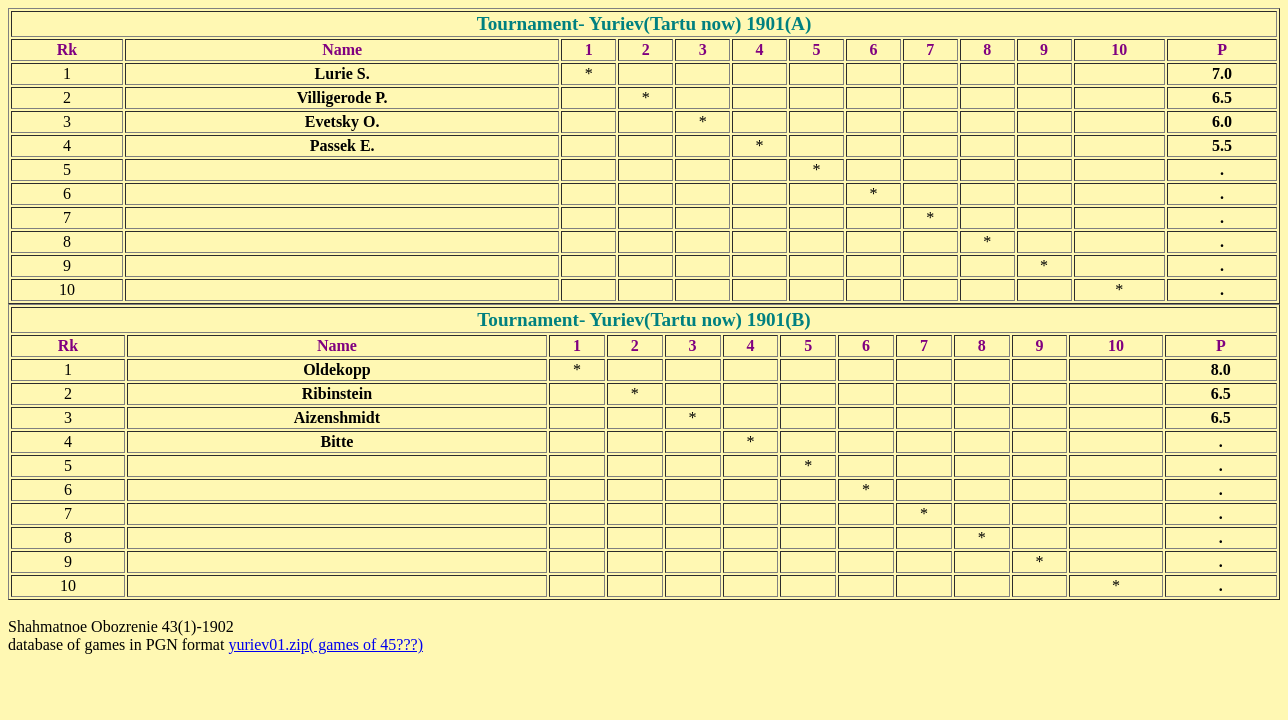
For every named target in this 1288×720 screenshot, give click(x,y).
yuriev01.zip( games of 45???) (325, 644)
